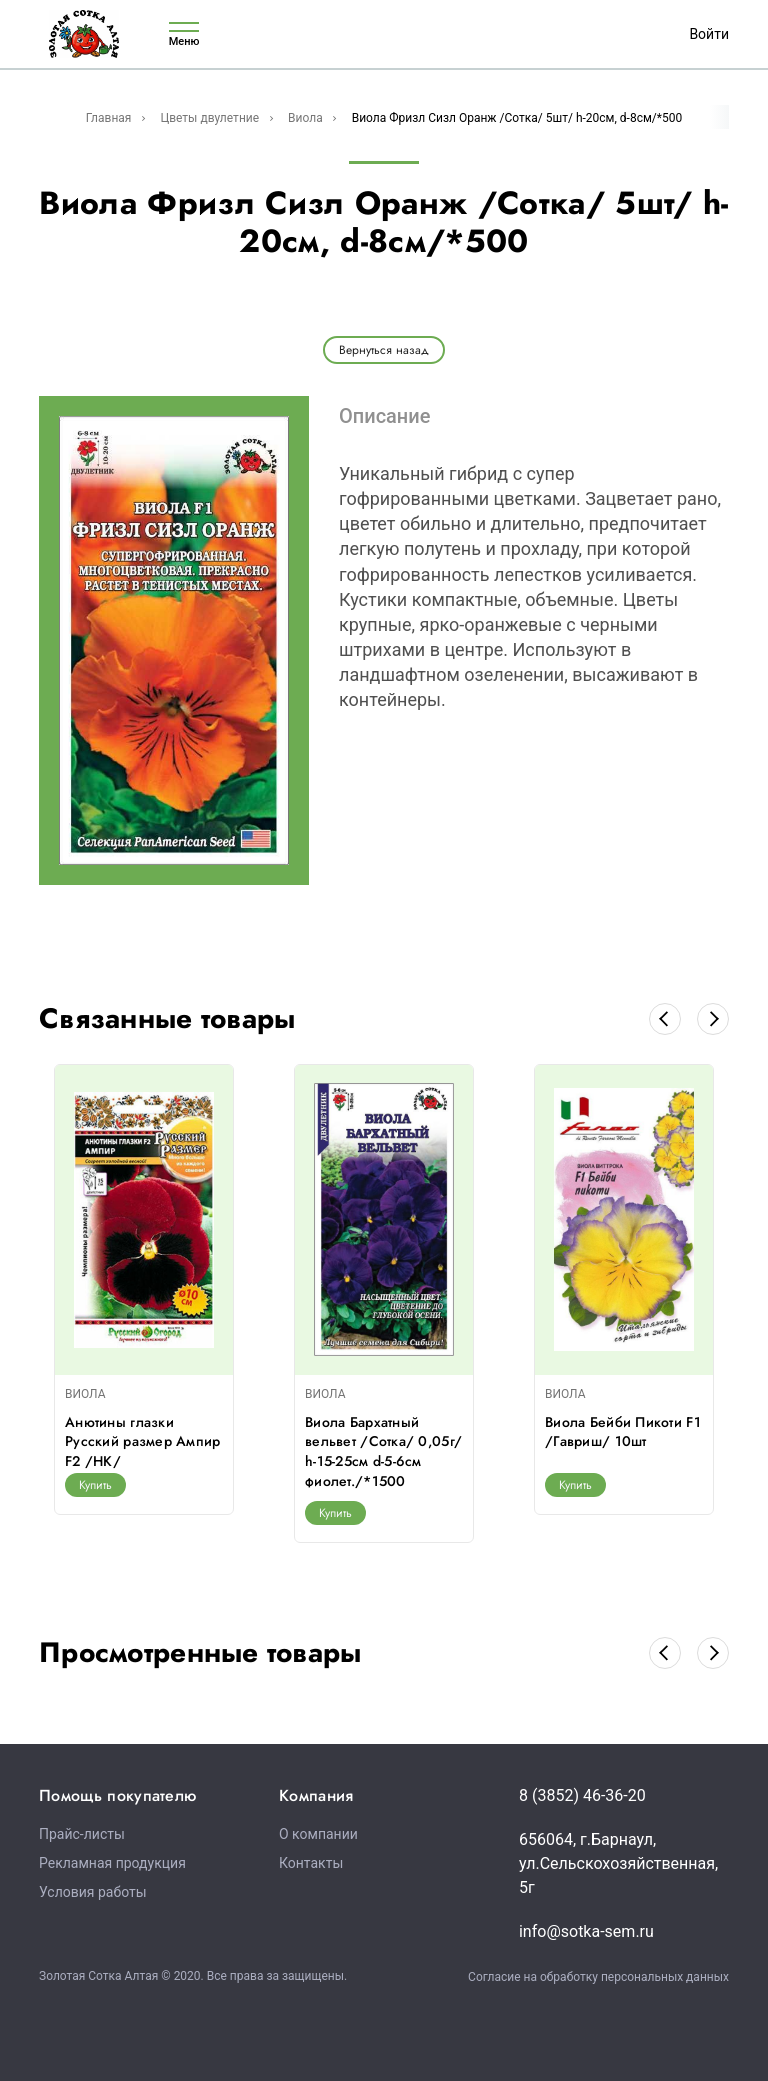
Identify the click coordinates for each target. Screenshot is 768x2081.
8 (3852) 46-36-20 (582, 1795)
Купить (95, 1485)
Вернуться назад (384, 350)
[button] (665, 1019)
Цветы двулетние (209, 118)
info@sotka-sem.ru (586, 1931)
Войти (709, 34)
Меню (184, 34)
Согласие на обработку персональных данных (598, 1977)
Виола (305, 118)
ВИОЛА (85, 1394)
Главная (109, 118)
